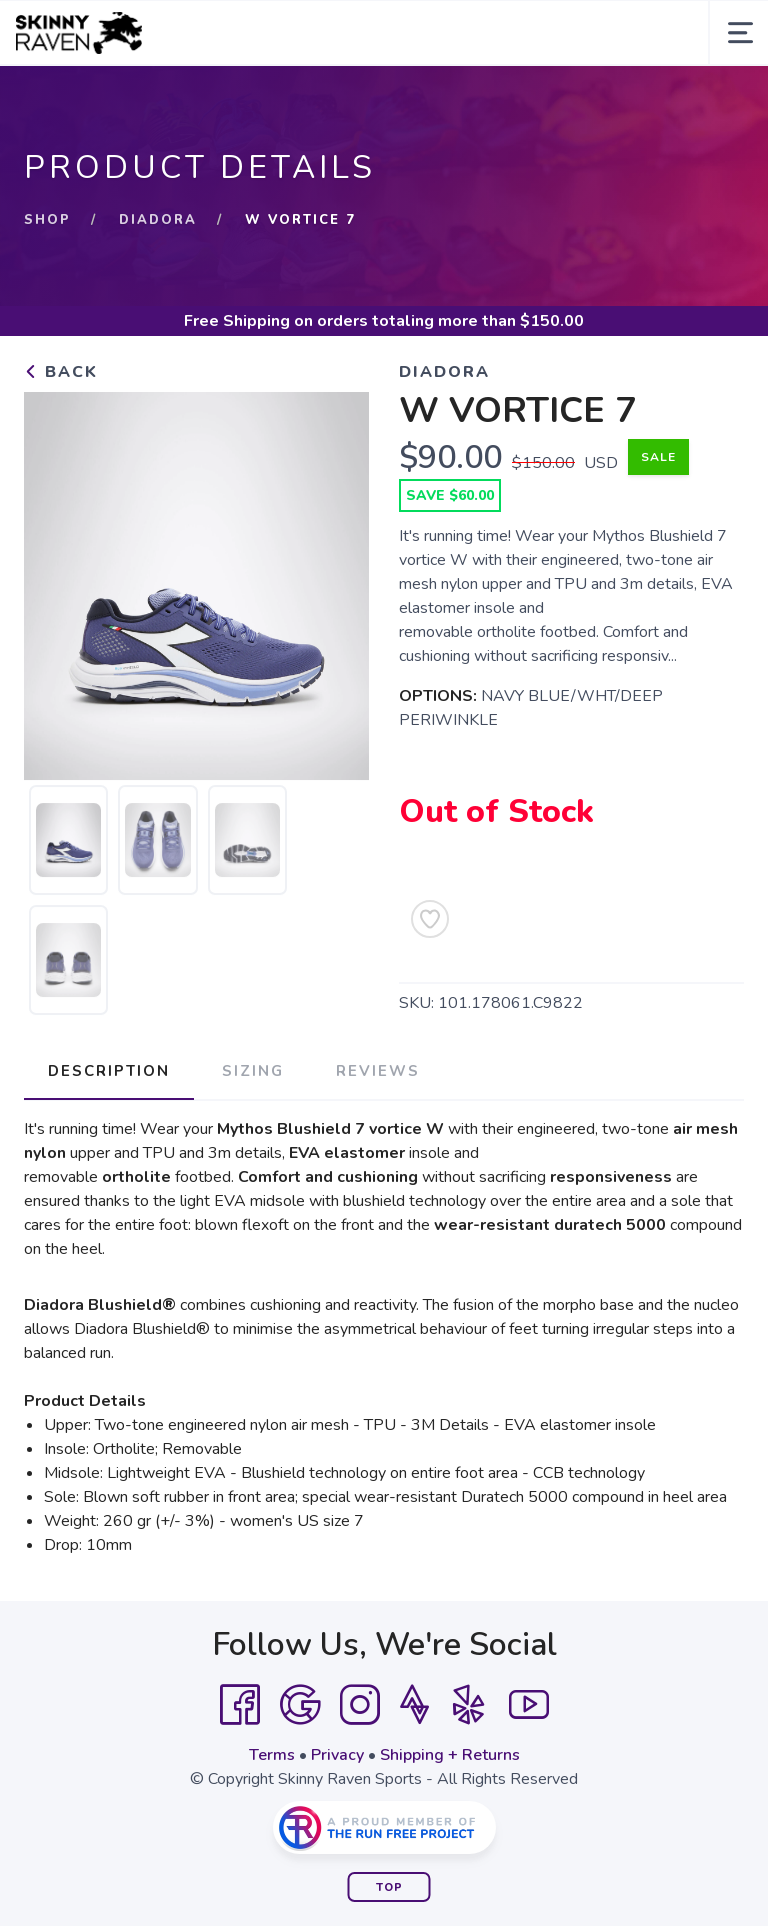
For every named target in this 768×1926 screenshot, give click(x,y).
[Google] (300, 1705)
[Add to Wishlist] (430, 919)
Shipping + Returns (450, 1755)
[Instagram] (360, 1705)
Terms (272, 1755)
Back (61, 372)
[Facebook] (240, 1705)
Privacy (337, 1755)
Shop (47, 220)
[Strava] (414, 1705)
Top (389, 1887)
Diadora (158, 220)
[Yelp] (469, 1705)
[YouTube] (529, 1705)
